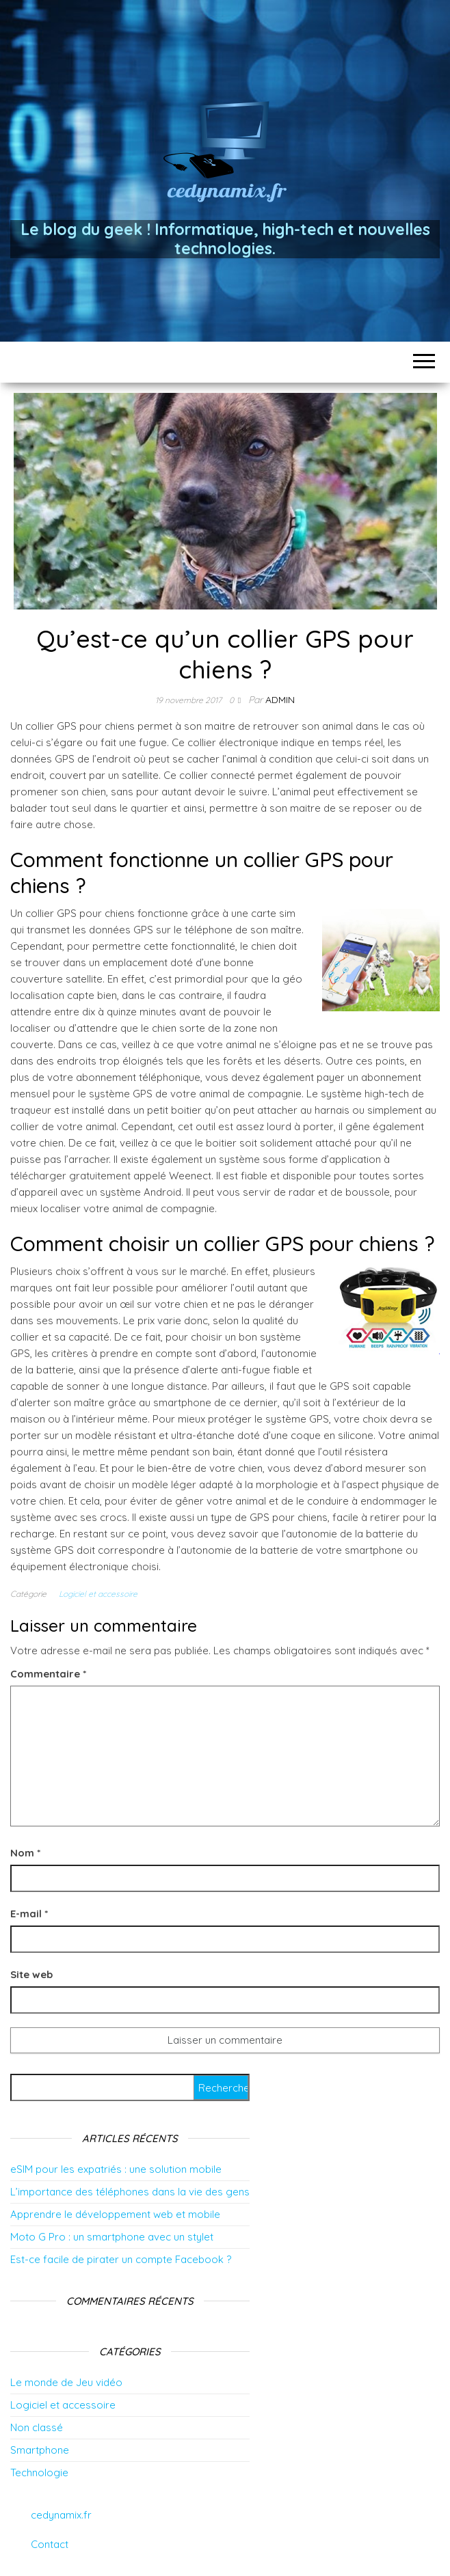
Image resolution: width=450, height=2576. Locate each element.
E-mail (29, 1913)
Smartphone (39, 2449)
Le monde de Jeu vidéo (66, 2382)
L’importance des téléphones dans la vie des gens (130, 2191)
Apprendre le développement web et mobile (115, 2214)
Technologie (39, 2472)
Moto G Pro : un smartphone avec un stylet (111, 2236)
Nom (25, 1852)
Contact (49, 2544)
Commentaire (48, 1673)
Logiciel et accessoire (98, 1594)
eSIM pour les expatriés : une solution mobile (116, 2169)
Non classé (36, 2427)
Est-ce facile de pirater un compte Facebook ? (120, 2259)
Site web (31, 1974)
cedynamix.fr (61, 2514)
